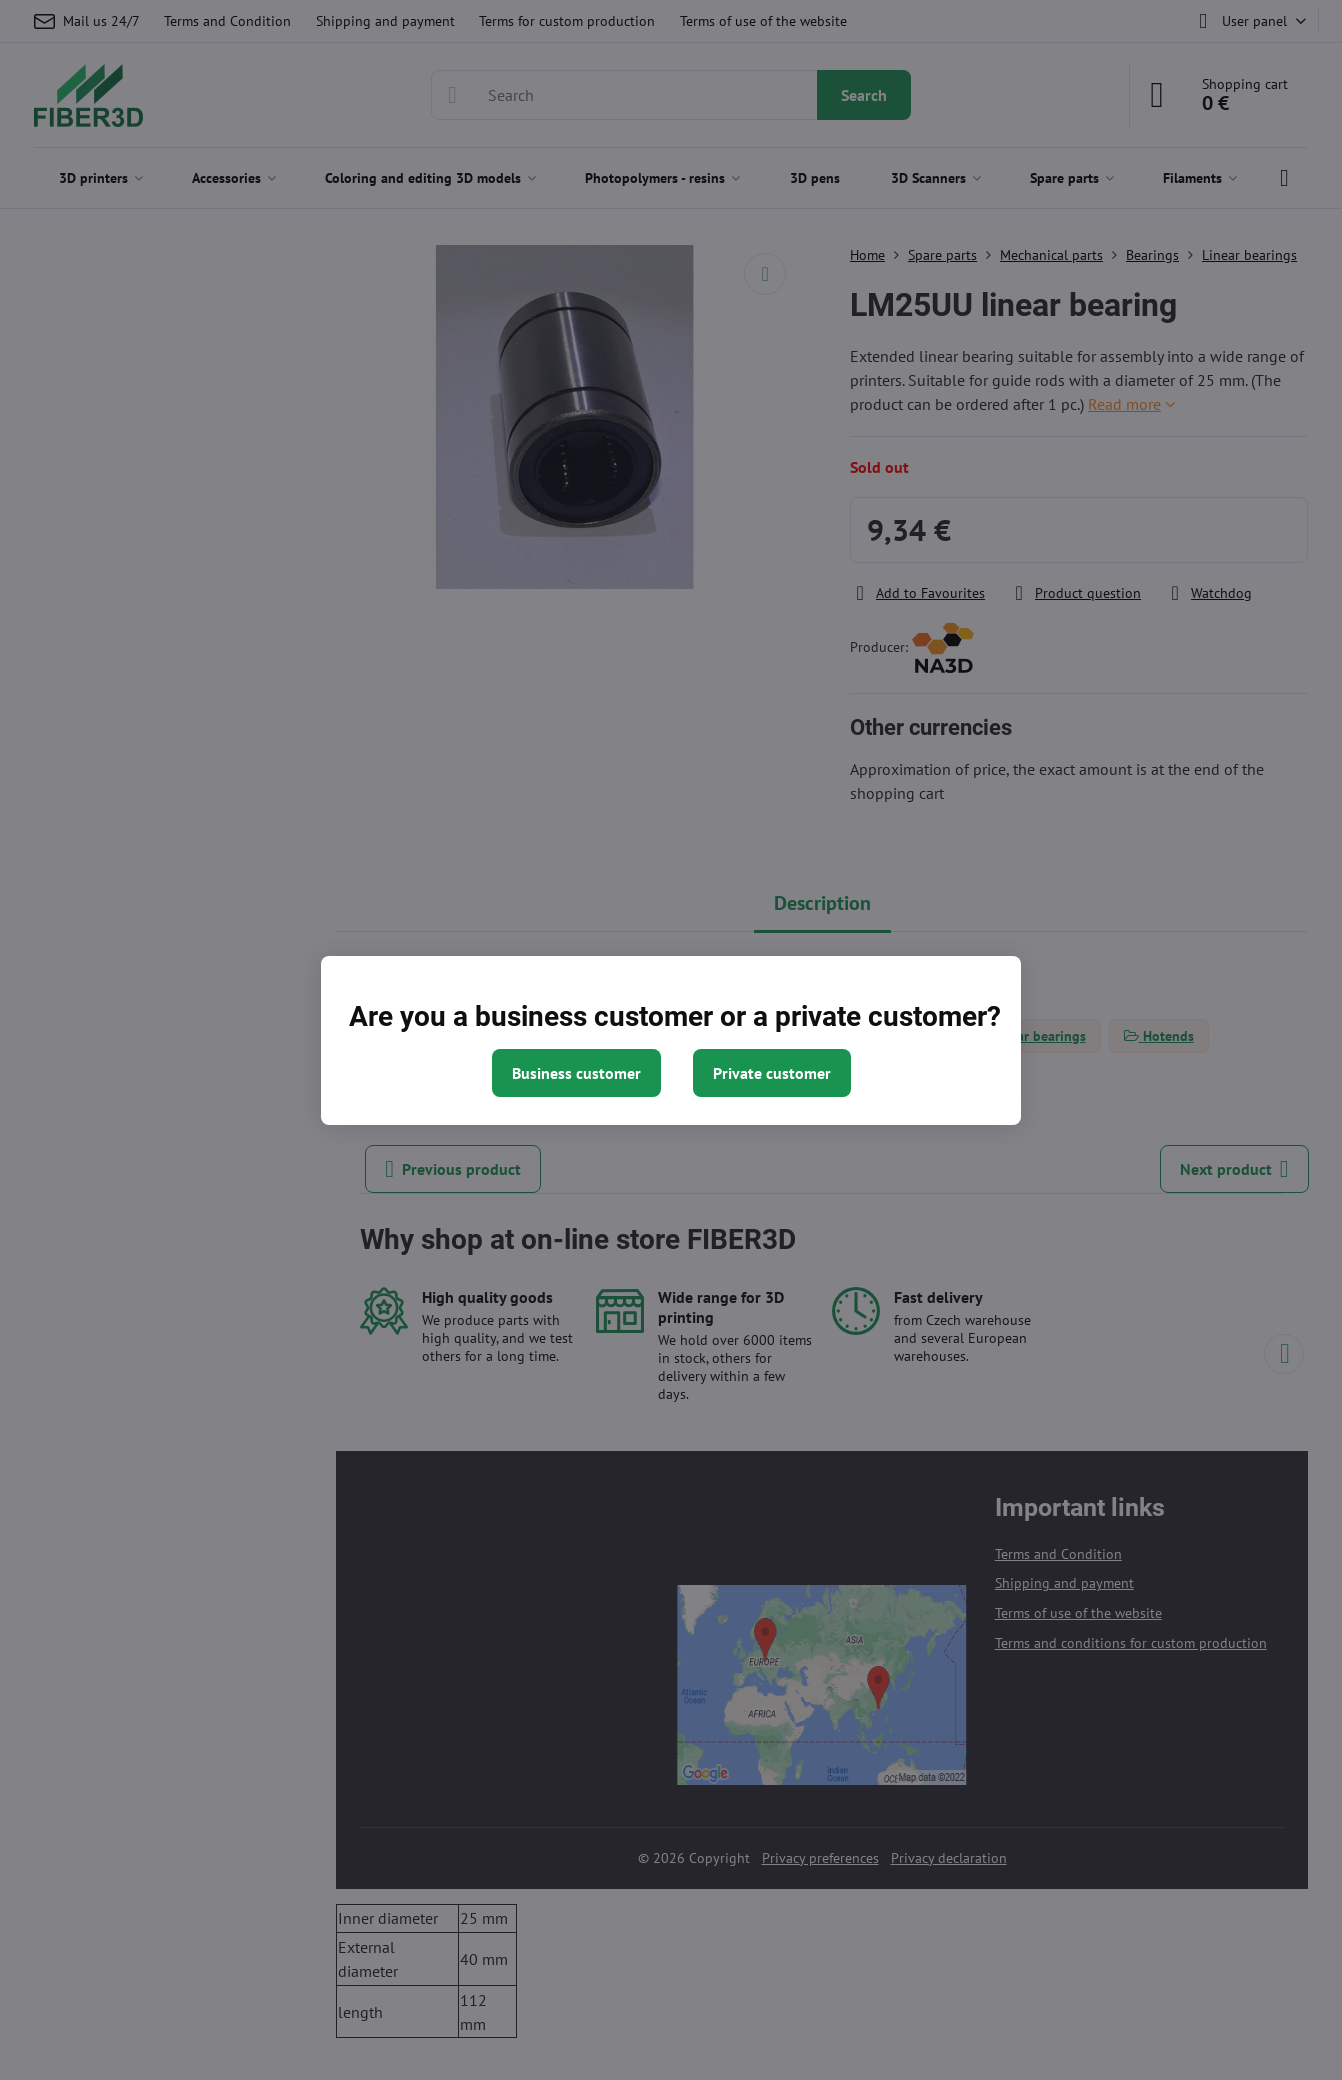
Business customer (576, 1073)
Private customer (772, 1073)
